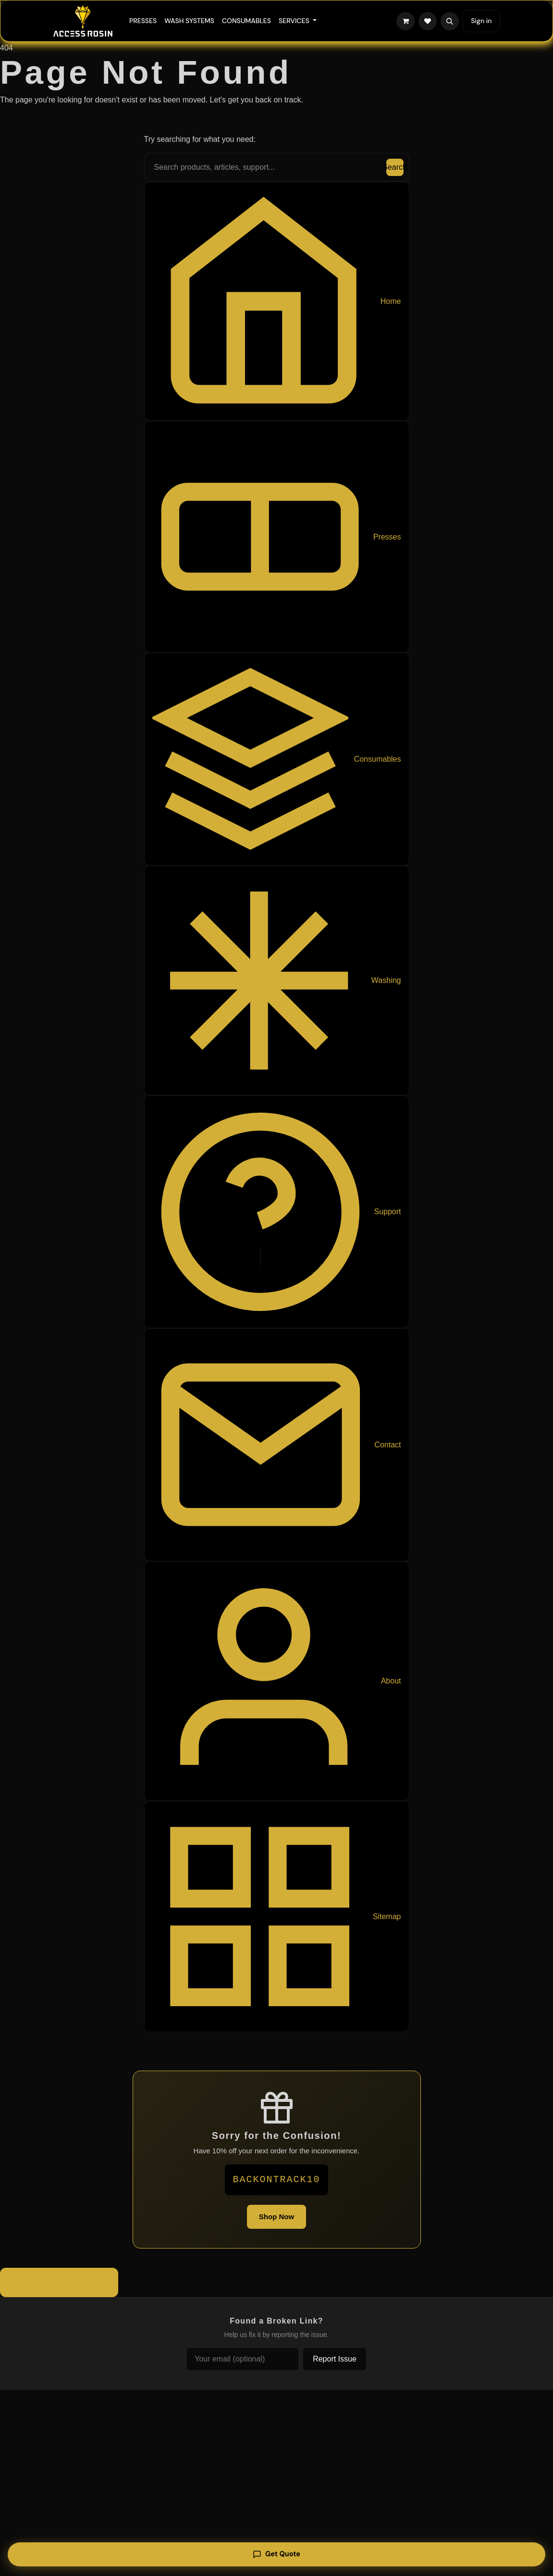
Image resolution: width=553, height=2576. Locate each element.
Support (276, 1212)
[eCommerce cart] (405, 21)
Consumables (276, 759)
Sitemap (276, 1916)
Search (395, 167)
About (276, 1681)
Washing (276, 980)
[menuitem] (142, 21)
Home (276, 301)
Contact (276, 1444)
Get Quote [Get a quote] (276, 2553)
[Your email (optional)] (242, 2359)
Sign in (481, 20)
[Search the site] (276, 167)
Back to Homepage (59, 2282)
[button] (450, 21)
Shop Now (276, 2216)
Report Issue (334, 2359)
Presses (276, 536)
